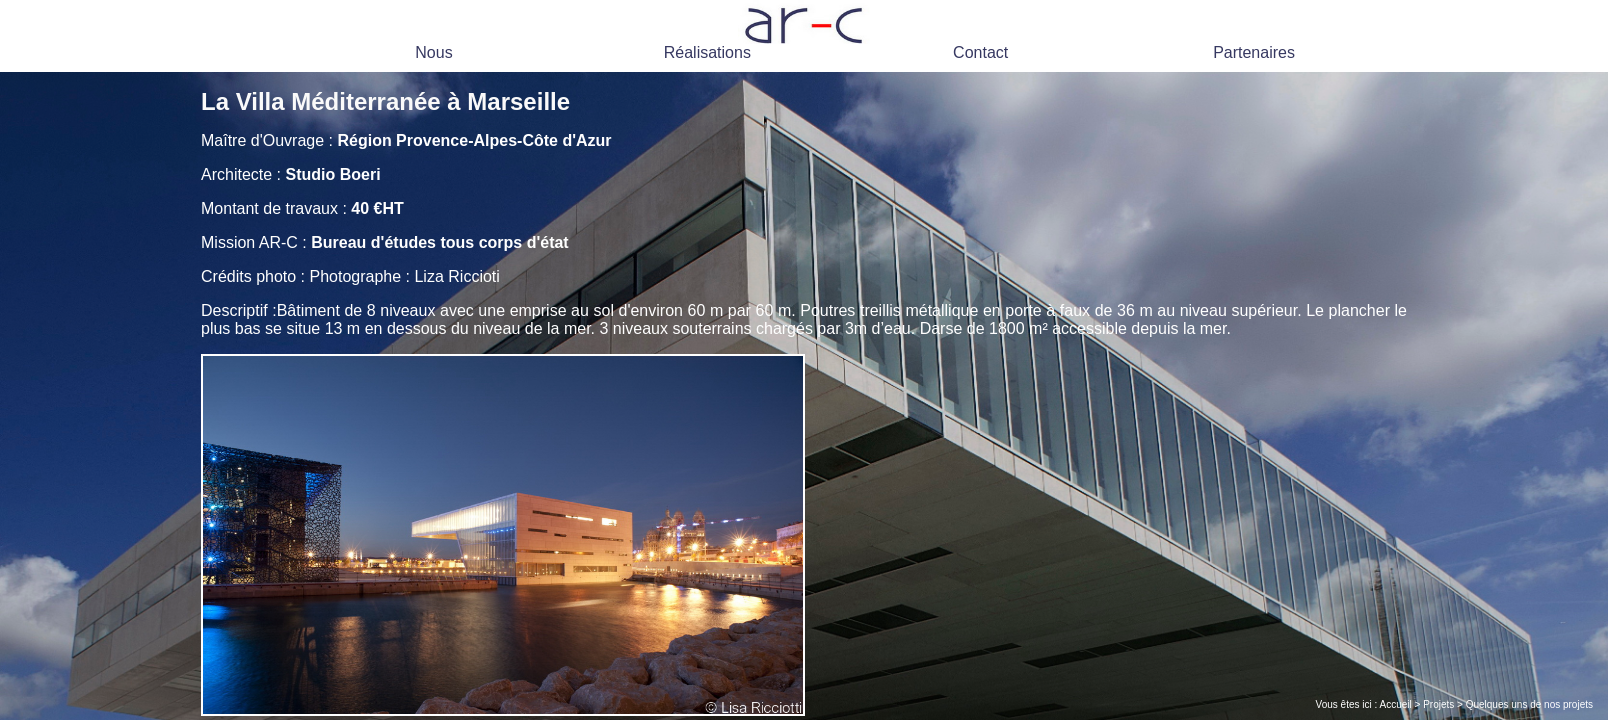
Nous (433, 52)
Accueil (1396, 704)
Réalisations (707, 52)
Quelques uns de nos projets (1529, 704)
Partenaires (1254, 52)
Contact (980, 52)
